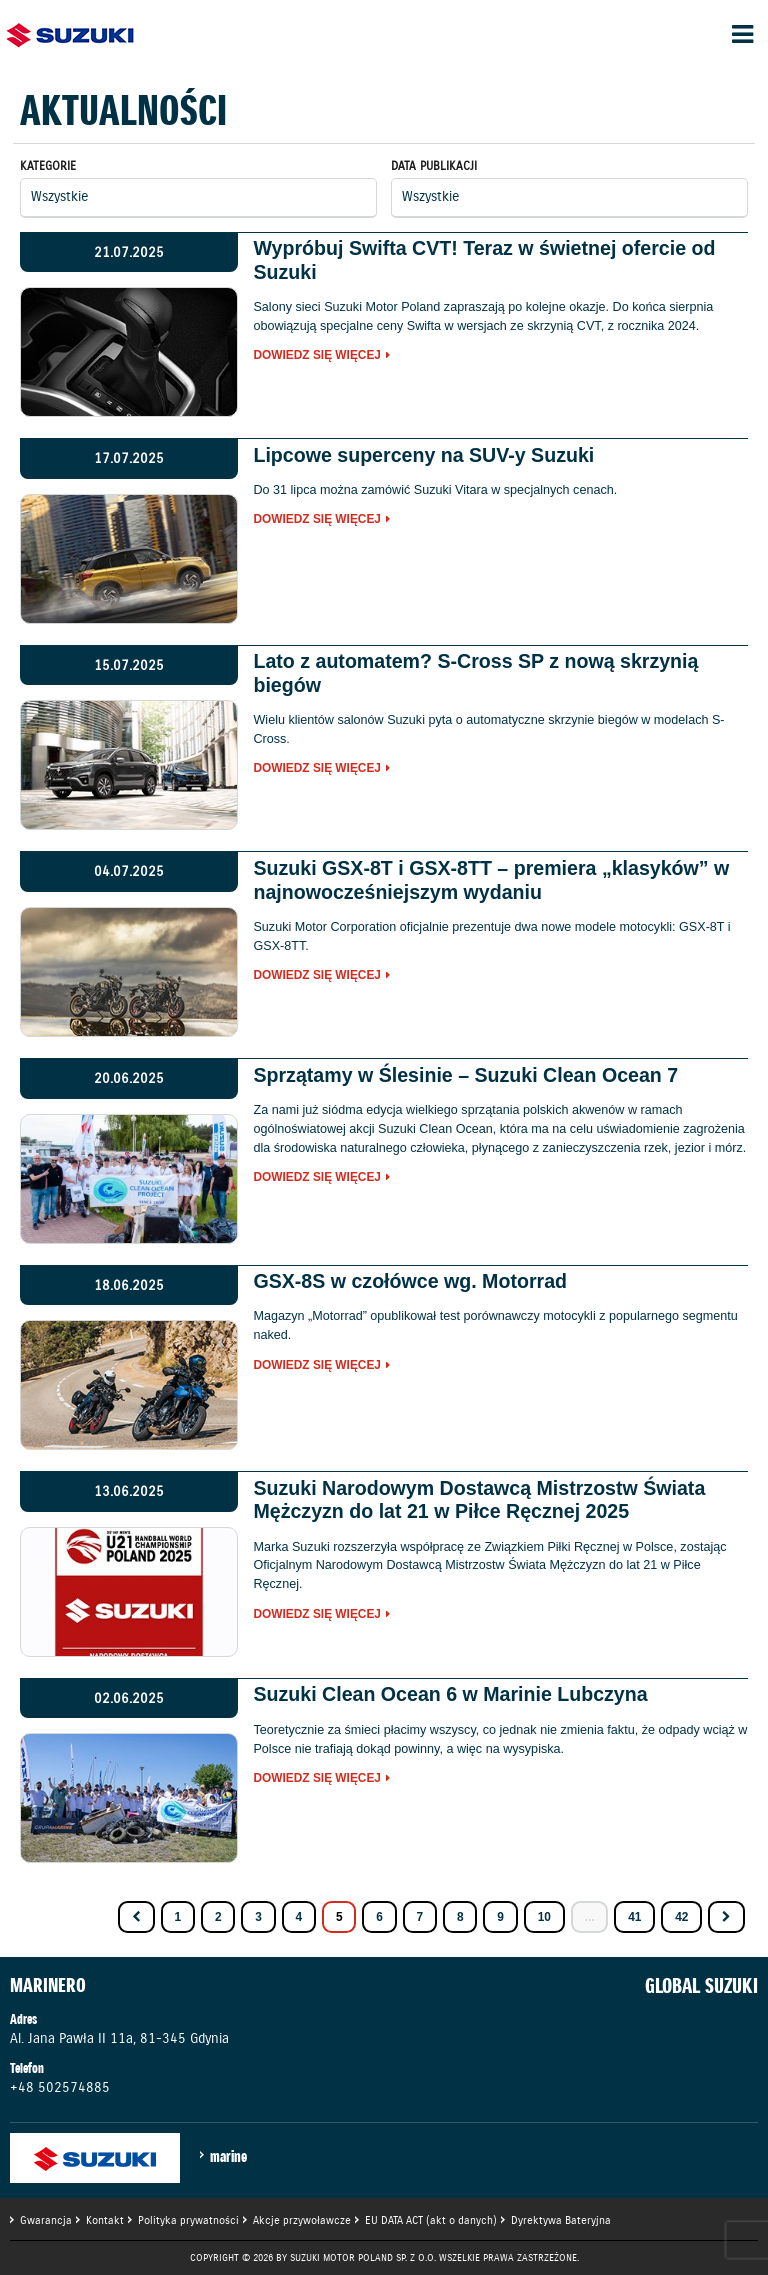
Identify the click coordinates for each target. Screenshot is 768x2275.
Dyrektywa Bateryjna (561, 2220)
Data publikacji (434, 165)
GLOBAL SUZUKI (701, 1986)
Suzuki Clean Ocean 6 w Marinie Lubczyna (450, 1694)
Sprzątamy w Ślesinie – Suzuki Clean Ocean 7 (465, 1075)
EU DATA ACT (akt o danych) (431, 2220)
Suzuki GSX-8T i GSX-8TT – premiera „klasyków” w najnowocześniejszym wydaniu (491, 880)
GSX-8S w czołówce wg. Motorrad (410, 1281)
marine (228, 2156)
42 (681, 1917)
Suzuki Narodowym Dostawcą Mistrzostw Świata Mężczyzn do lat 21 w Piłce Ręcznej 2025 (479, 1500)
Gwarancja (46, 2220)
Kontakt (105, 2220)
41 (634, 1917)
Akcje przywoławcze (302, 2220)
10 (544, 1917)
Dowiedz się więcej (317, 356)
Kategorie (48, 165)
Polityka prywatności (188, 2220)
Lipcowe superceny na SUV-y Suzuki (423, 455)
